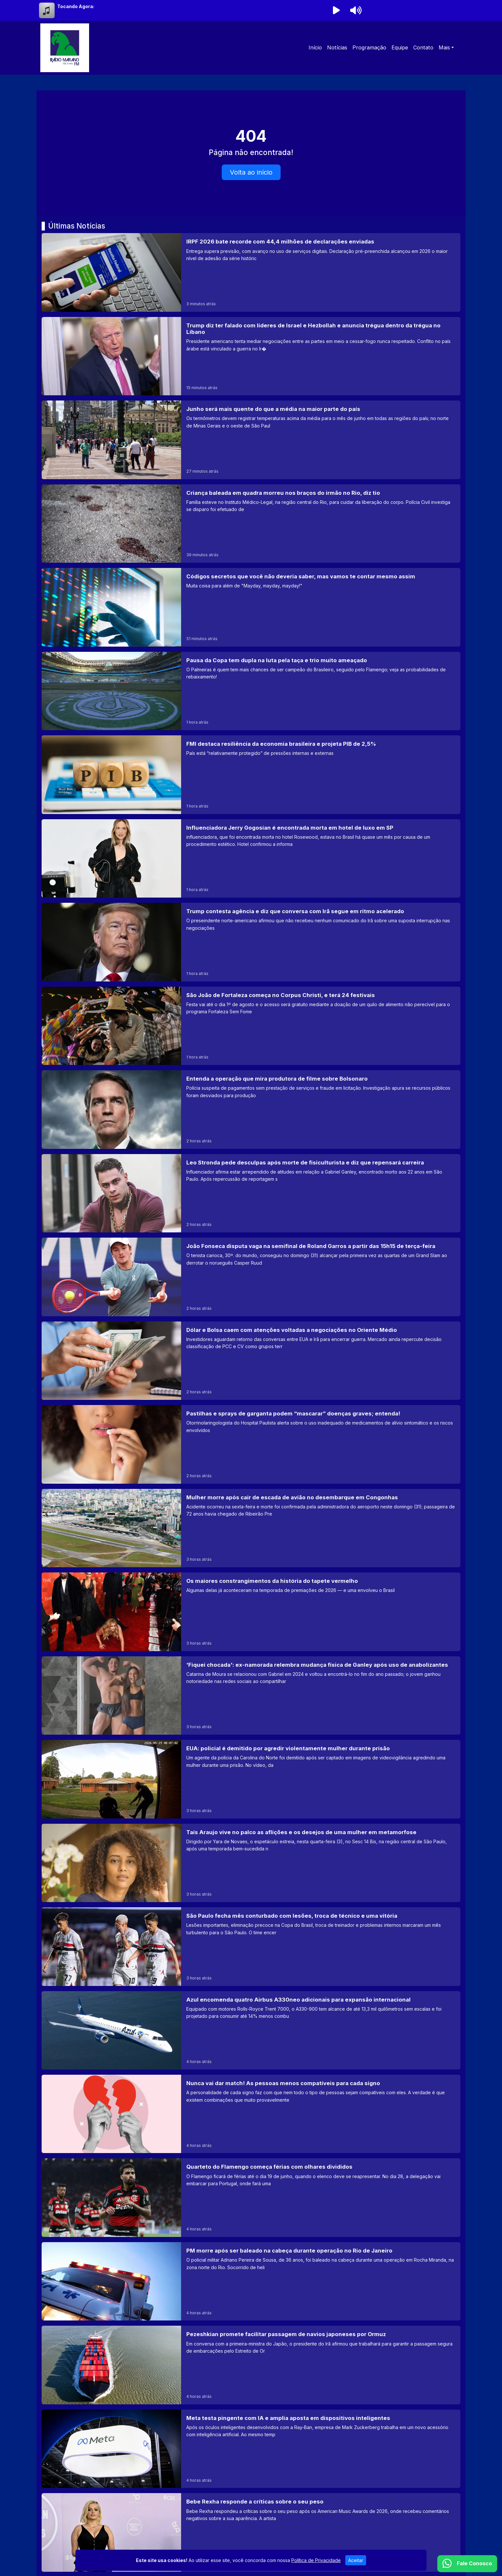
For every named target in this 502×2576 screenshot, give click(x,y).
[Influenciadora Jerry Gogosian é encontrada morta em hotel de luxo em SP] (251, 858)
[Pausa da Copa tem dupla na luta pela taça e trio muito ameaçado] (251, 691)
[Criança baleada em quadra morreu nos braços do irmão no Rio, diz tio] (251, 523)
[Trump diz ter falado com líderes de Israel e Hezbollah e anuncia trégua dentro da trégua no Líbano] (251, 356)
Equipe (399, 47)
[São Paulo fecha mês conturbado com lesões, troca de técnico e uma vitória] (251, 1946)
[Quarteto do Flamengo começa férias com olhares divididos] (251, 2197)
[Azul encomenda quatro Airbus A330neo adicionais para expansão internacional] (251, 2030)
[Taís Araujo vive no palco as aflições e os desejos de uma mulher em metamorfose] (251, 1863)
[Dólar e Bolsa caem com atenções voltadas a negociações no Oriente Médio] (251, 1360)
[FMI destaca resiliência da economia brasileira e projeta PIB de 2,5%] (251, 774)
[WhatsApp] (467, 2563)
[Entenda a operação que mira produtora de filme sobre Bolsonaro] (251, 1109)
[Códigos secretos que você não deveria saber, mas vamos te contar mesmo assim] (251, 607)
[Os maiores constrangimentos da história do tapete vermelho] (251, 1611)
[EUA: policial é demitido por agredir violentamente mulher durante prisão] (251, 1779)
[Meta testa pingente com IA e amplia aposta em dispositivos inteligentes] (251, 2449)
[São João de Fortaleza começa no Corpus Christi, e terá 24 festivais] (251, 1026)
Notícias (337, 47)
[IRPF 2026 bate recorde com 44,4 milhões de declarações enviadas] (251, 272)
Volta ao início (251, 172)
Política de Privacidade (316, 2564)
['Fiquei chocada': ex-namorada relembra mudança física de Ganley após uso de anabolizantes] (251, 1695)
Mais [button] (444, 47)
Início (315, 47)
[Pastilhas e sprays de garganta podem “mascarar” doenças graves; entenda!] (251, 1444)
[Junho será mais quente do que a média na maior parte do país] (251, 440)
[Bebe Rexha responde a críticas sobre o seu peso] (251, 2532)
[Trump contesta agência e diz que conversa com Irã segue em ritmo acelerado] (251, 942)
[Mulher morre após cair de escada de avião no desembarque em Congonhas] (251, 1528)
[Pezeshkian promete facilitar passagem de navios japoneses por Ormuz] (251, 2365)
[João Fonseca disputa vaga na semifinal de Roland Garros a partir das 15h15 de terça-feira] (251, 1277)
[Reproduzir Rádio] (336, 10)
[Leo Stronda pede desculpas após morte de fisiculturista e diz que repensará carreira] (251, 1193)
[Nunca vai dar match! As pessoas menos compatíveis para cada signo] (251, 2114)
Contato (423, 47)
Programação (369, 47)
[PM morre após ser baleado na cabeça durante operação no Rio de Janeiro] (251, 2281)
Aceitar (355, 2564)
